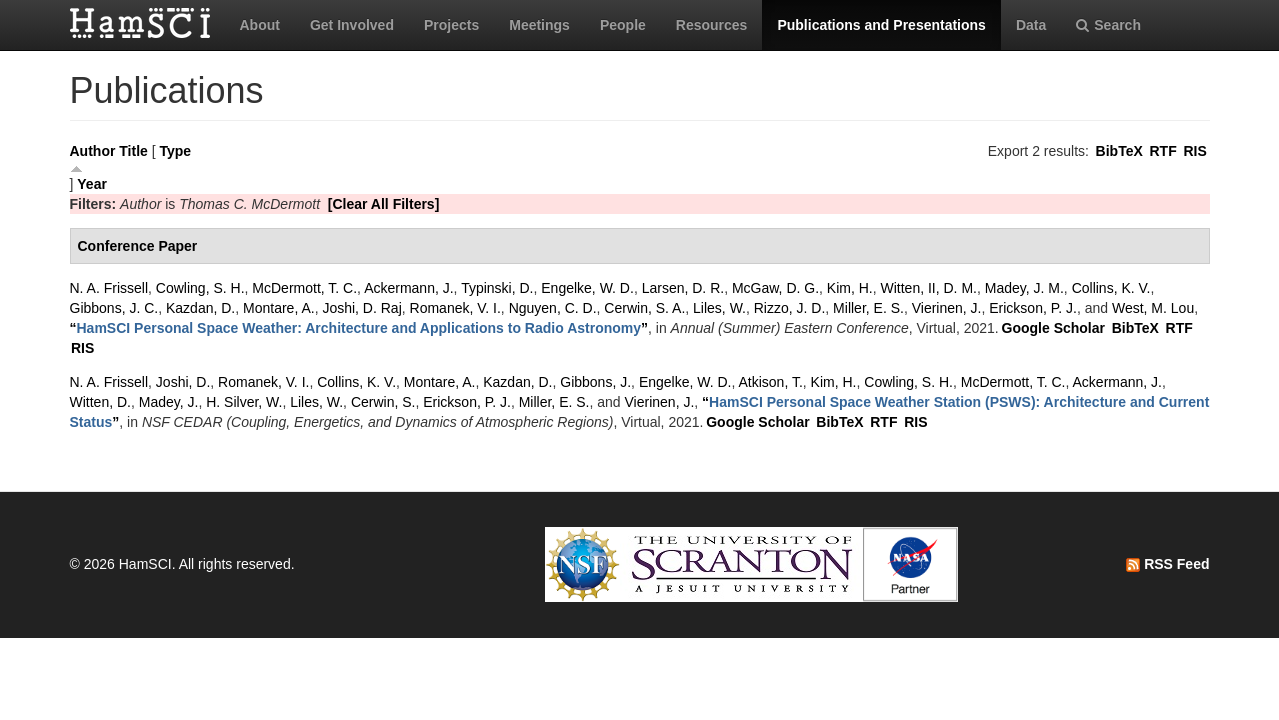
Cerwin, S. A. (644, 308)
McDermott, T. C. (304, 288)
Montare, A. (279, 308)
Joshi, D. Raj (361, 308)
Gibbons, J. (595, 382)
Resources (712, 25)
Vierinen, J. (947, 308)
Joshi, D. (183, 382)
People (623, 25)
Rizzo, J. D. (790, 308)
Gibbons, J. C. (114, 308)
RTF (1162, 151)
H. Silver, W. (244, 402)
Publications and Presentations (881, 25)
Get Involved (352, 25)
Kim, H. (850, 288)
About (260, 25)
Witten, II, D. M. (929, 288)
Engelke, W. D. (587, 288)
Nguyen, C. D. (553, 308)
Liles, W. (719, 308)
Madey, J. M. (1024, 288)
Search (1108, 25)
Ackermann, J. (408, 288)
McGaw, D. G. (775, 288)
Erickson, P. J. (1033, 308)
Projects (451, 25)
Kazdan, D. (200, 308)
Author (93, 151)
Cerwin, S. (383, 402)
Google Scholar (1053, 328)
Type (175, 151)
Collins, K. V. (1111, 288)
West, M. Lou (1153, 308)
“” (359, 328)
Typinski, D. (497, 288)
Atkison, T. (770, 382)
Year (92, 184)
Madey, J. (169, 402)
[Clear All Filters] (384, 204)
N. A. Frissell (109, 288)
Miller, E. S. (868, 308)
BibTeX (1119, 151)
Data (1031, 25)
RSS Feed (1167, 564)
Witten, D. (100, 402)
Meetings (539, 25)
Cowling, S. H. (200, 288)
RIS (1194, 151)
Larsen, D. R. (683, 288)
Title (133, 151)
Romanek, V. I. (455, 308)
